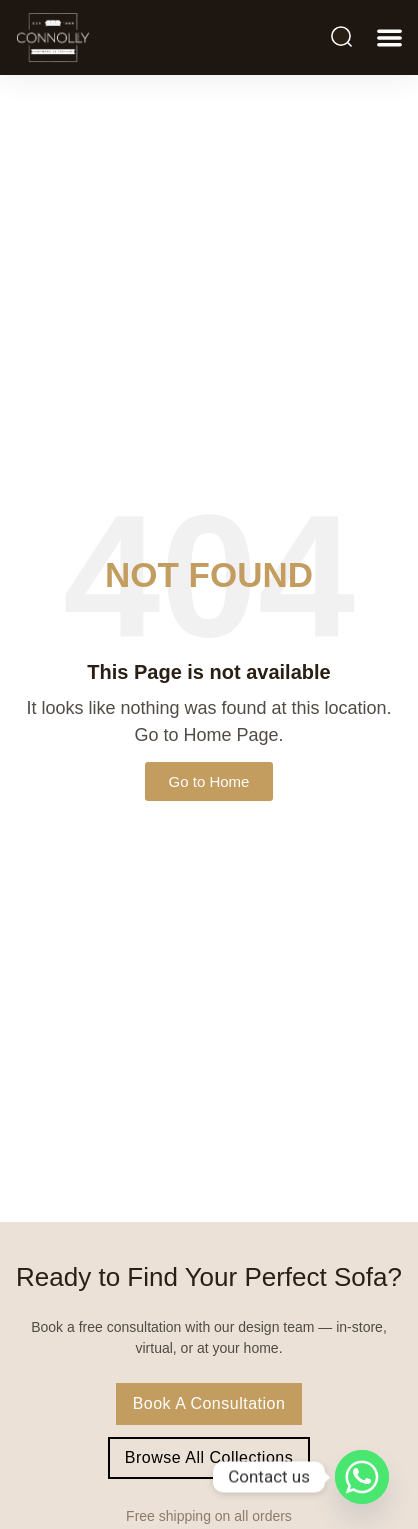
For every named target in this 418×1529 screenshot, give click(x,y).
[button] (389, 37)
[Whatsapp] (362, 1477)
